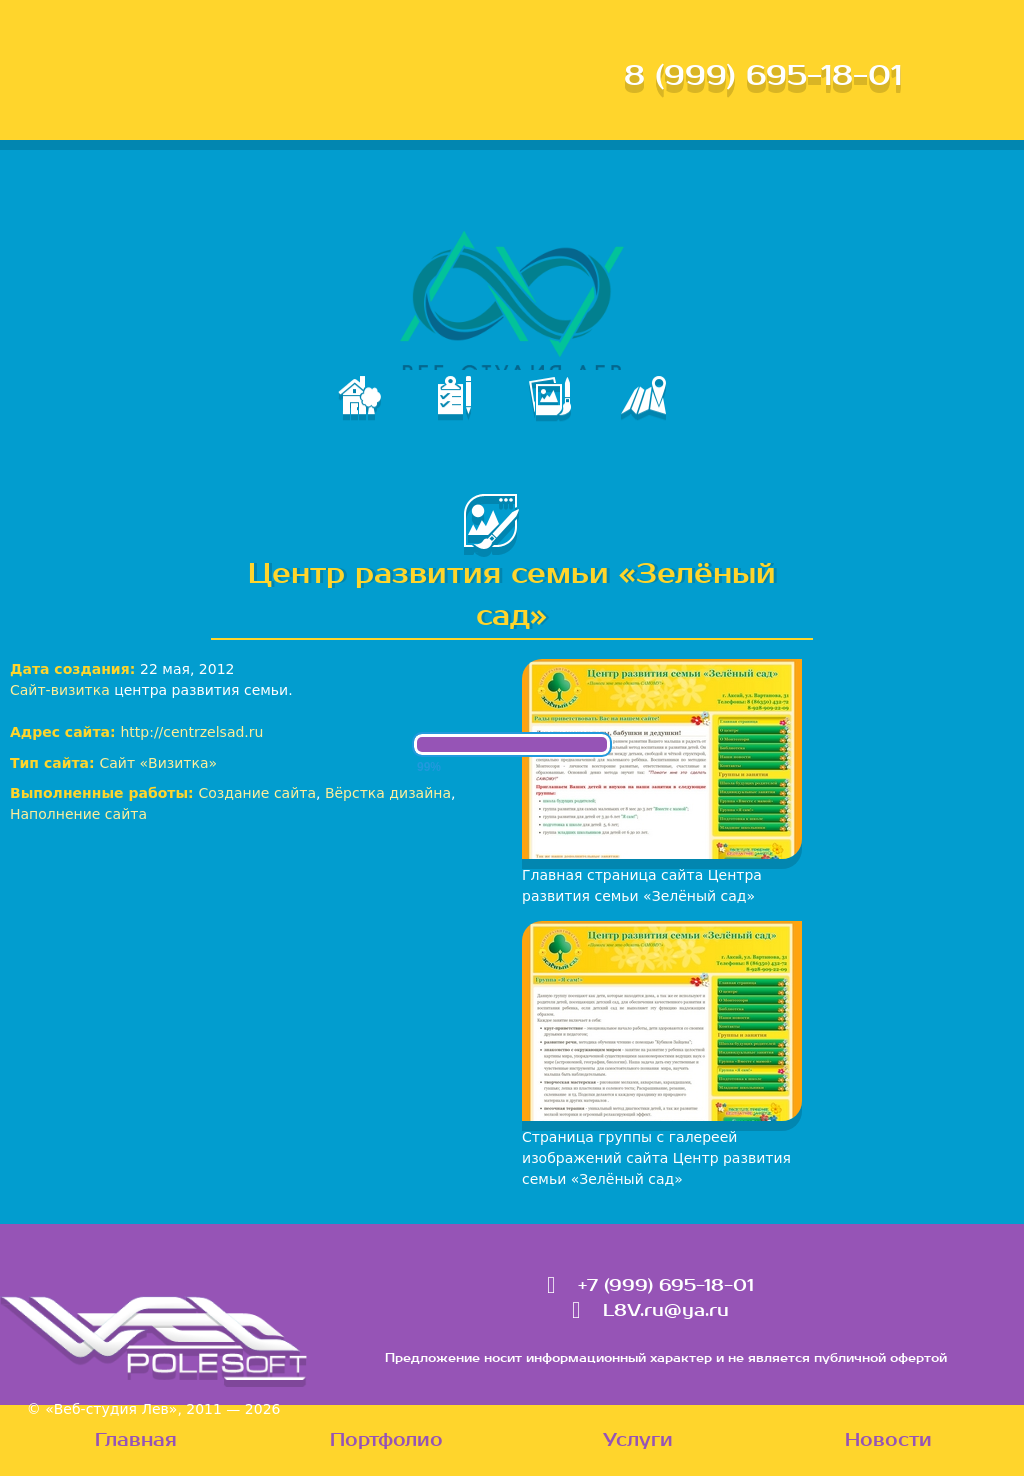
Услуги (638, 1440)
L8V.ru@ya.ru (666, 1311)
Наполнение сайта (78, 814)
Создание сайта (257, 793)
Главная (136, 1440)
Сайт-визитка (60, 690)
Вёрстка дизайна (388, 793)
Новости (888, 1440)
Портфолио (386, 1440)
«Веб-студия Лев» (111, 1409)
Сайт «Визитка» (159, 763)
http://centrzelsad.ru (191, 732)
